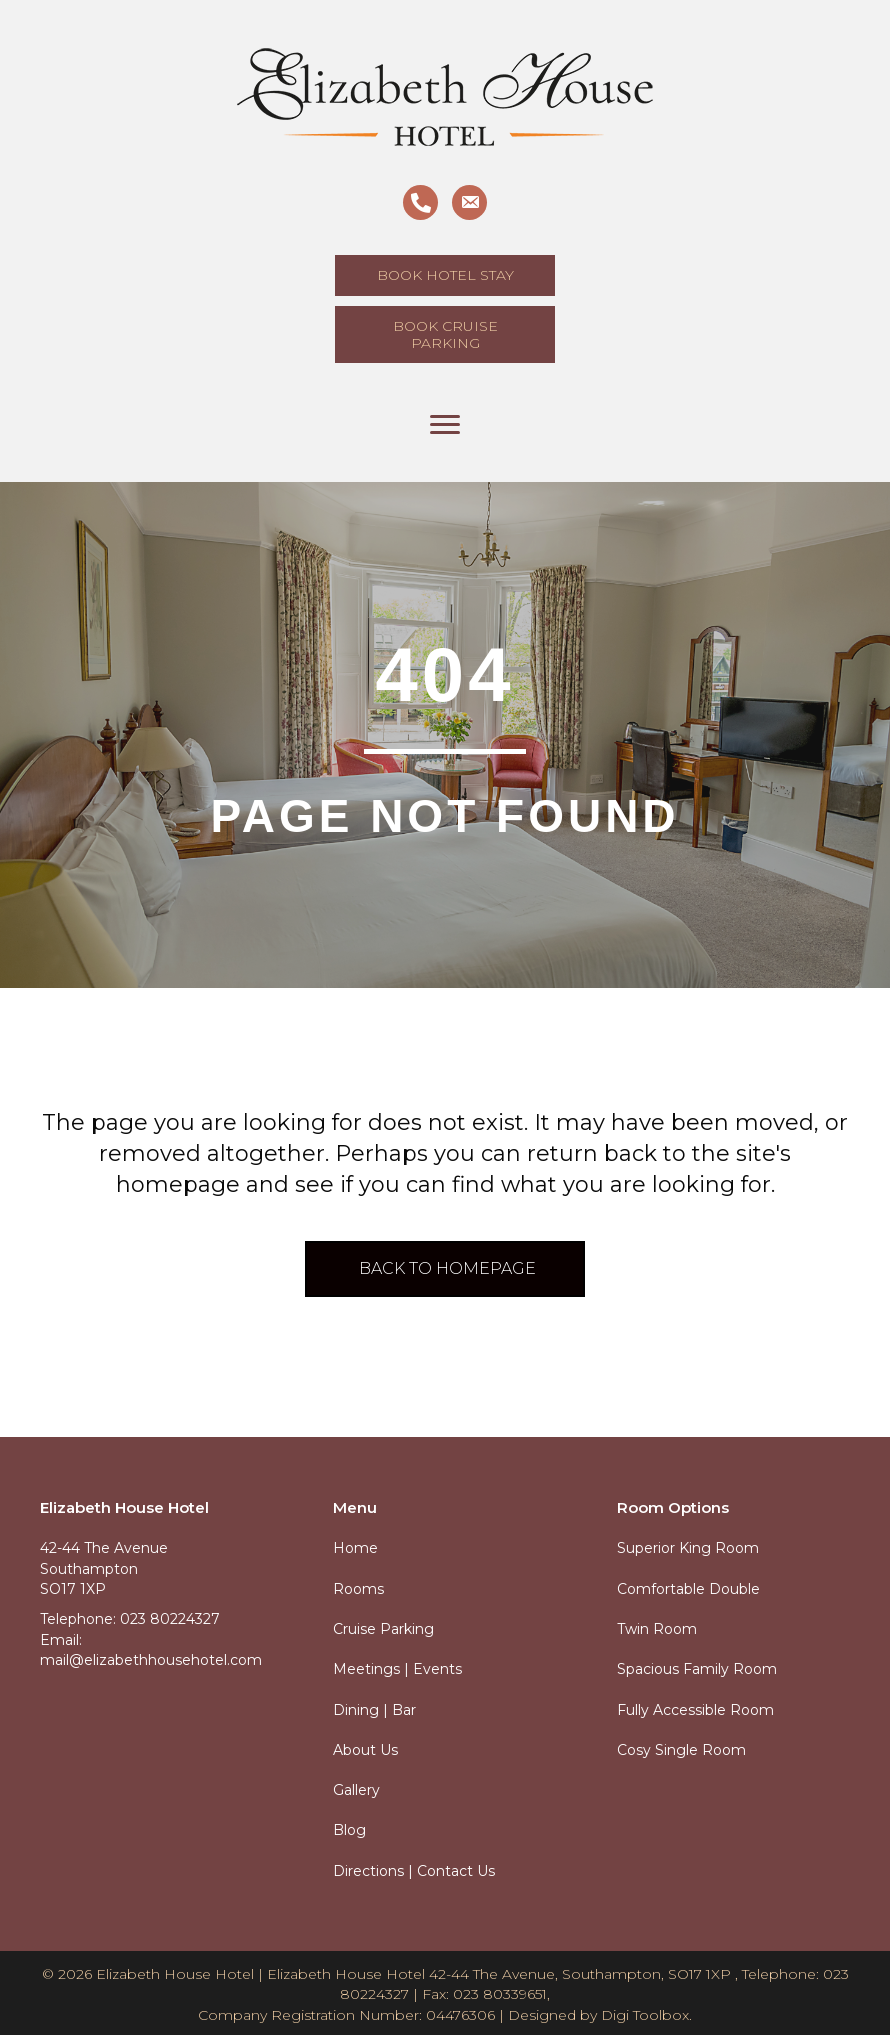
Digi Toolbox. (646, 2015)
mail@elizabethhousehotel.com (151, 1660)
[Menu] (445, 425)
